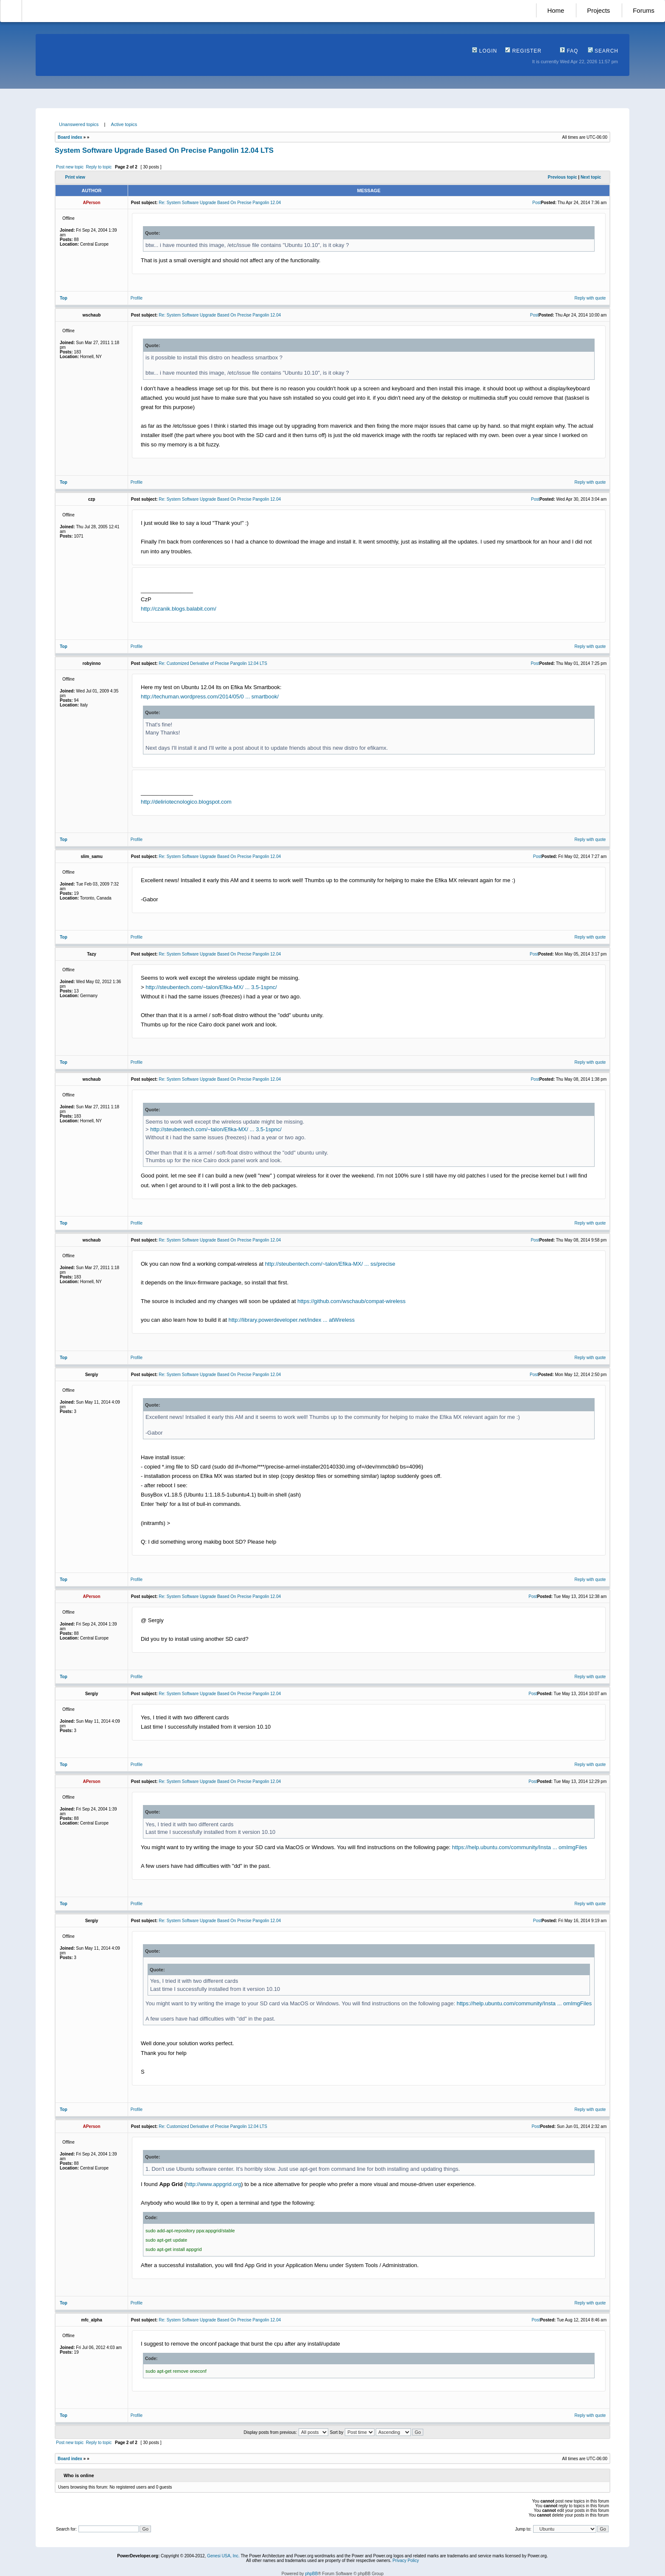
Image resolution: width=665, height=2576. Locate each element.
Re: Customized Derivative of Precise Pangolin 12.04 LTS (213, 663)
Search (603, 51)
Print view (75, 177)
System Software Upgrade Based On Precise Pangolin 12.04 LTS (164, 150)
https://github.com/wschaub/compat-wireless (351, 1301)
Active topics (124, 124)
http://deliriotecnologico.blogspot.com (186, 802)
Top (63, 298)
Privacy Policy (405, 2560)
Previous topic (562, 177)
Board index (70, 137)
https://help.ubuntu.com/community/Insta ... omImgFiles (519, 1847)
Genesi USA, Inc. (223, 2556)
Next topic (591, 177)
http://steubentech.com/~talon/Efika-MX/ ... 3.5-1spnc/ (211, 987)
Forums (643, 10)
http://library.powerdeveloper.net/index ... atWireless (292, 1320)
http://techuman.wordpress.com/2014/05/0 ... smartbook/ (210, 696)
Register (523, 51)
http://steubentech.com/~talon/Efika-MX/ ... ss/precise (330, 1264)
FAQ (569, 51)
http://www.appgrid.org (213, 2184)
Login (484, 51)
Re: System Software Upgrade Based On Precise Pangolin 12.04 (220, 202)
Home (555, 10)
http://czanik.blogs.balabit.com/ (178, 608)
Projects (598, 10)
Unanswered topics (79, 124)
